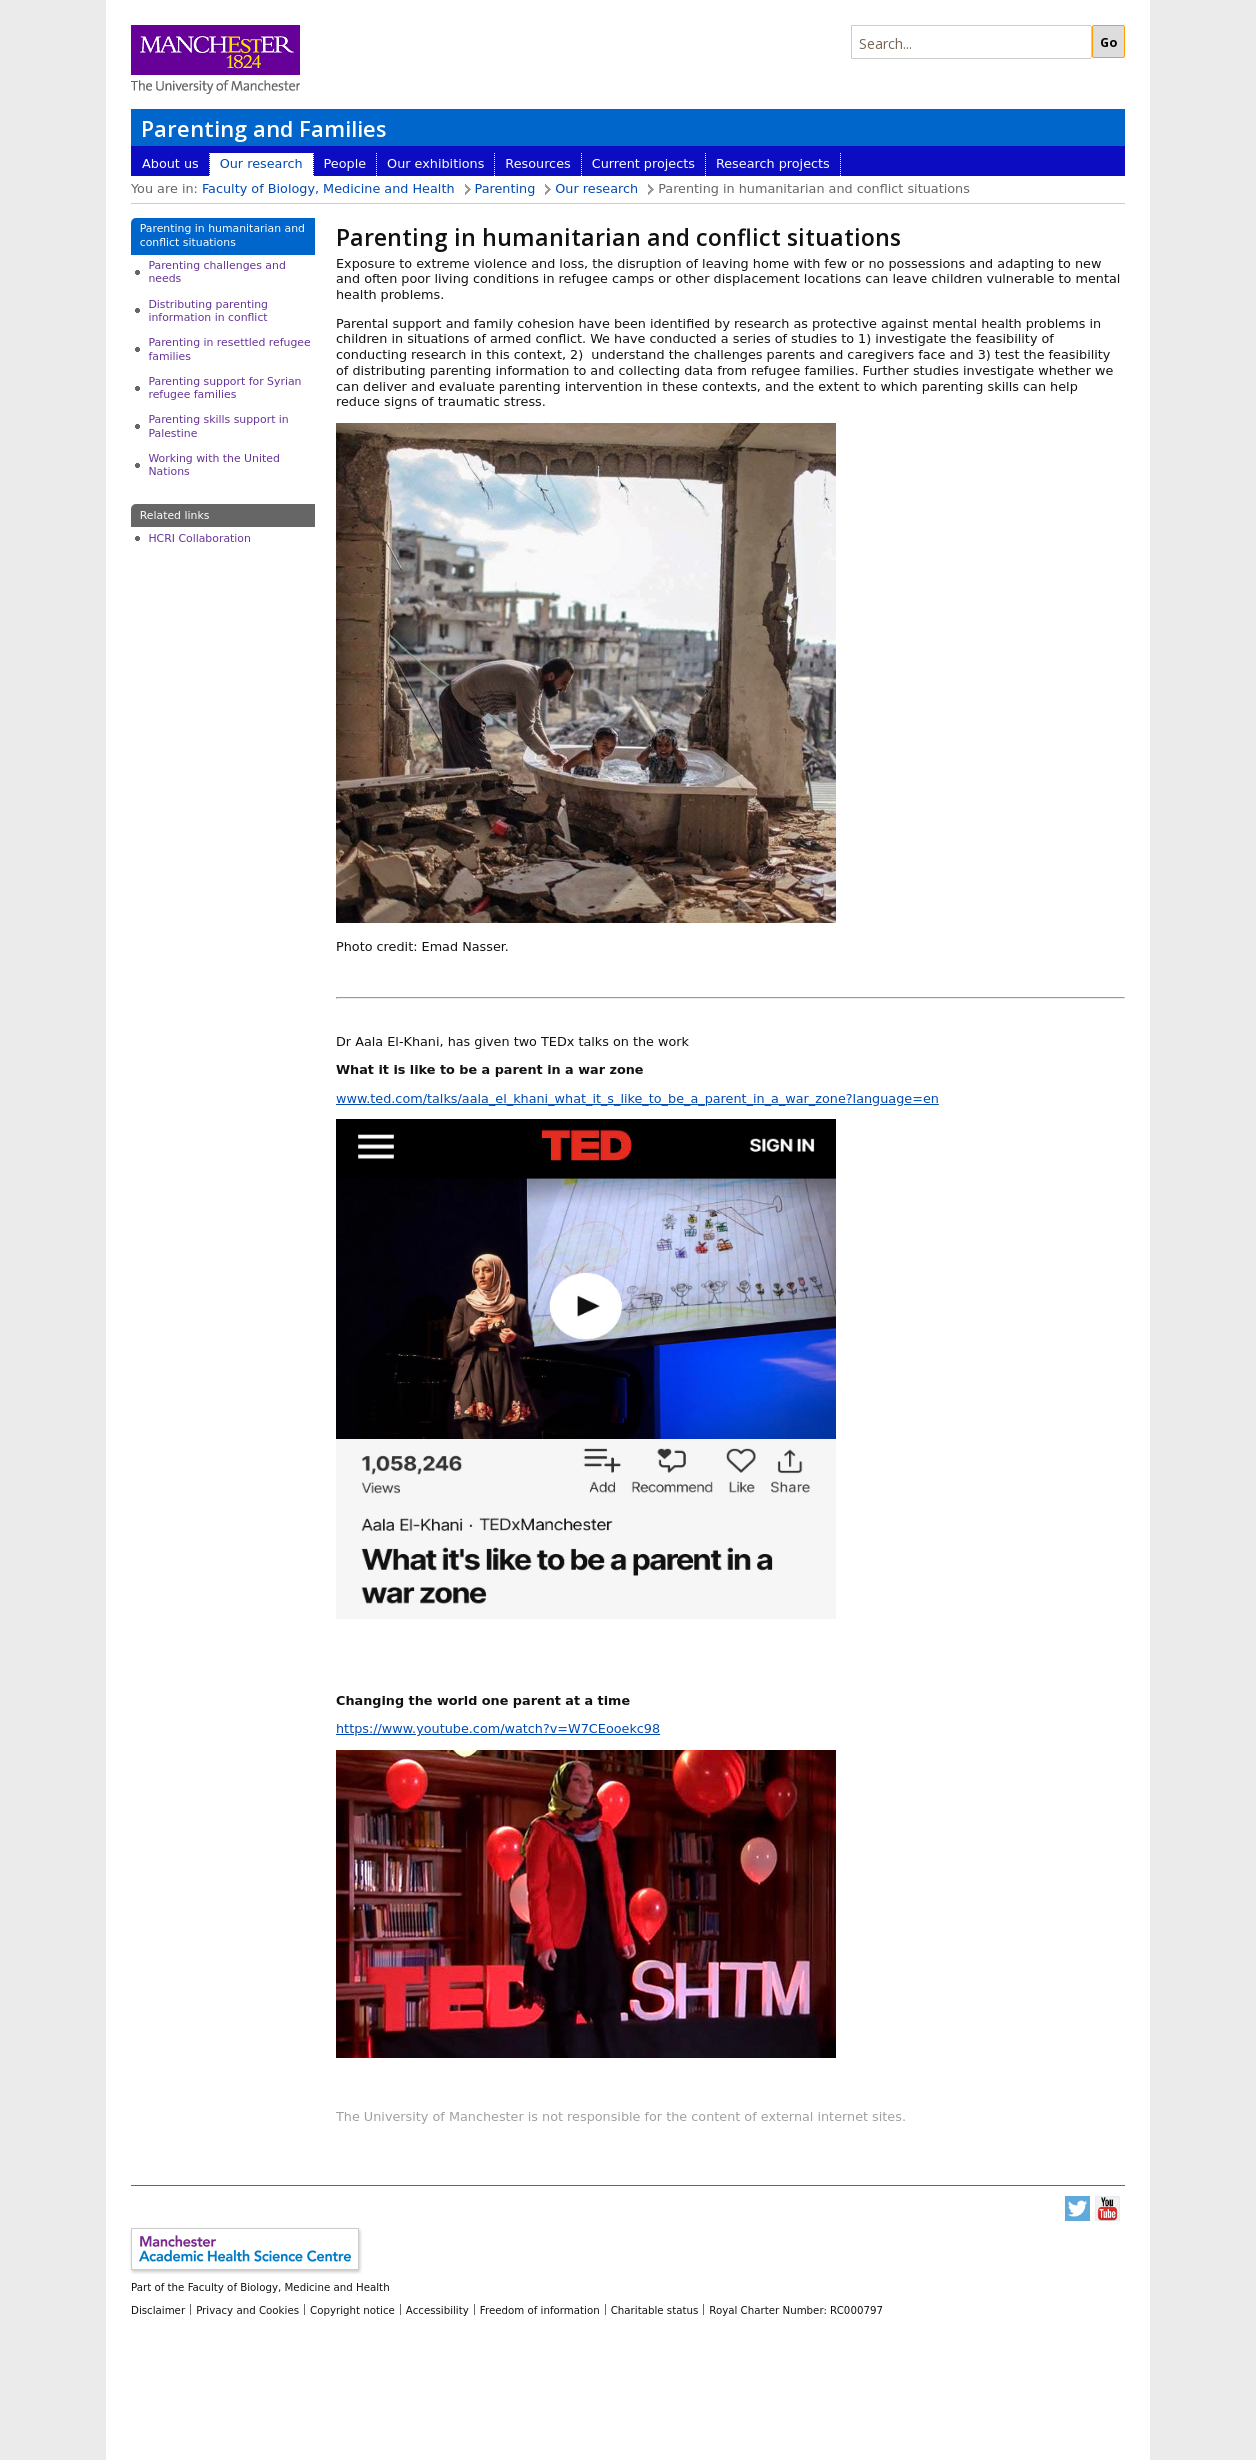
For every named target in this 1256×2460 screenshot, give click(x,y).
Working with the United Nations (213, 465)
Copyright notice (352, 2310)
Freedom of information (540, 2310)
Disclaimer (158, 2310)
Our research (261, 163)
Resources (537, 163)
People (345, 163)
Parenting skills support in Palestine (218, 426)
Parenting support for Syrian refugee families (224, 388)
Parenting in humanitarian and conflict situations (222, 235)
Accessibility (437, 2310)
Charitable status (655, 2310)
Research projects (773, 163)
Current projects (643, 163)
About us (170, 163)
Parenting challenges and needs (216, 272)
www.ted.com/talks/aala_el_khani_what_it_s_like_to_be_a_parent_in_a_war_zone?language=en (637, 1098)
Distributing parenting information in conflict (208, 311)
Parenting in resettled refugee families (229, 349)
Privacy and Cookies (247, 2310)
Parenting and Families (263, 128)
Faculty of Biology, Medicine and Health (328, 188)
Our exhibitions (435, 163)
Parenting (505, 188)
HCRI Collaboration (199, 538)
